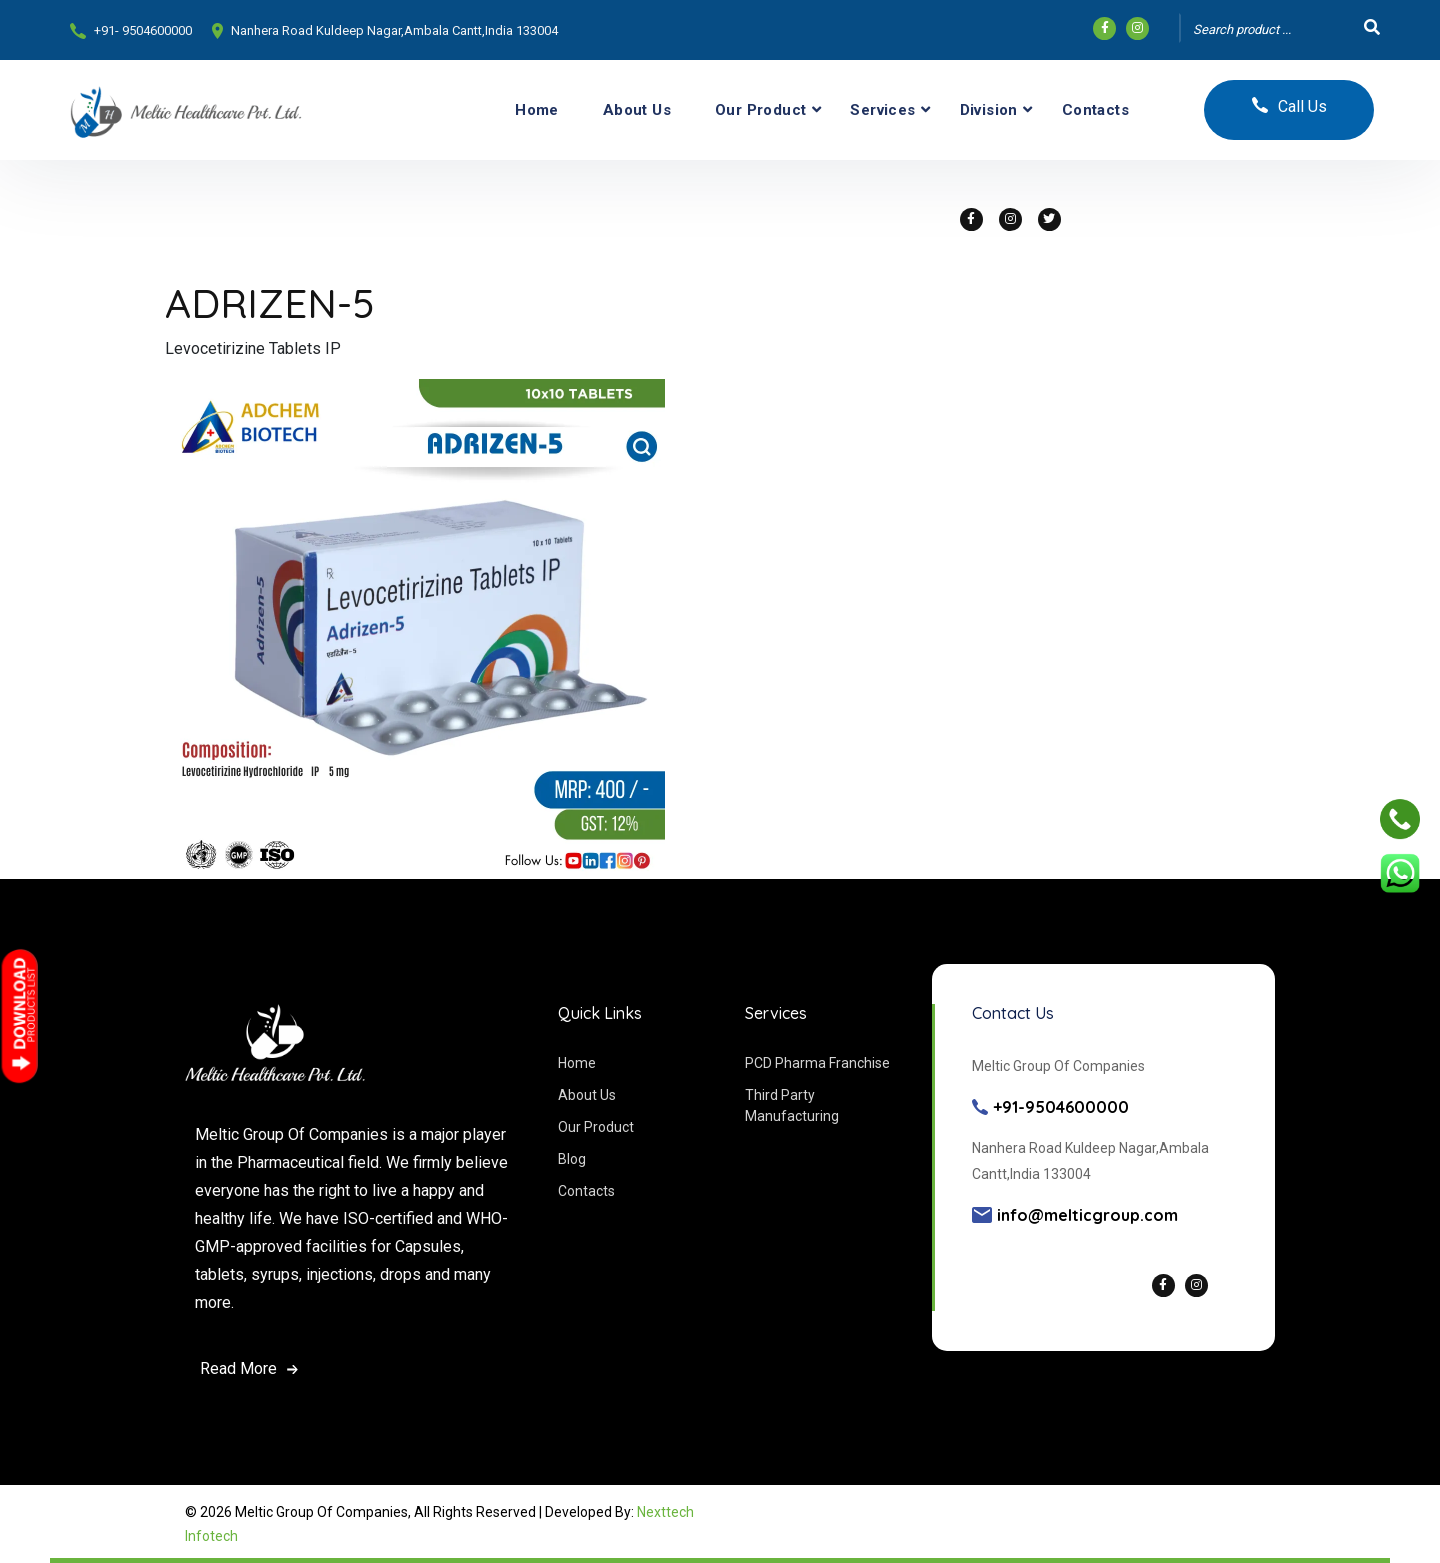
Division (989, 110)
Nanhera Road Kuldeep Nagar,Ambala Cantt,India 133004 (394, 30)
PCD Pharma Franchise (817, 1063)
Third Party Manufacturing (792, 1105)
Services (882, 110)
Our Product (760, 110)
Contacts (1095, 110)
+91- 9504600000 (143, 30)
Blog (572, 1159)
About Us (637, 110)
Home (537, 110)
